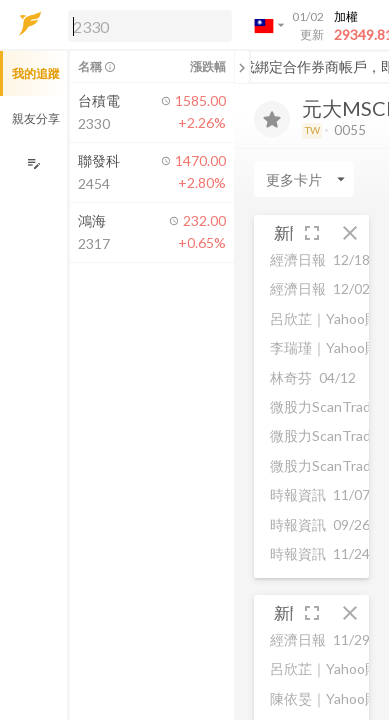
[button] (146, 25)
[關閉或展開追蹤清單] (242, 67)
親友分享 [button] (36, 118)
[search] (150, 26)
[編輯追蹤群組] (33, 163)
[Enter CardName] (304, 179)
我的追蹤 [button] (36, 73)
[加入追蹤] (272, 119)
